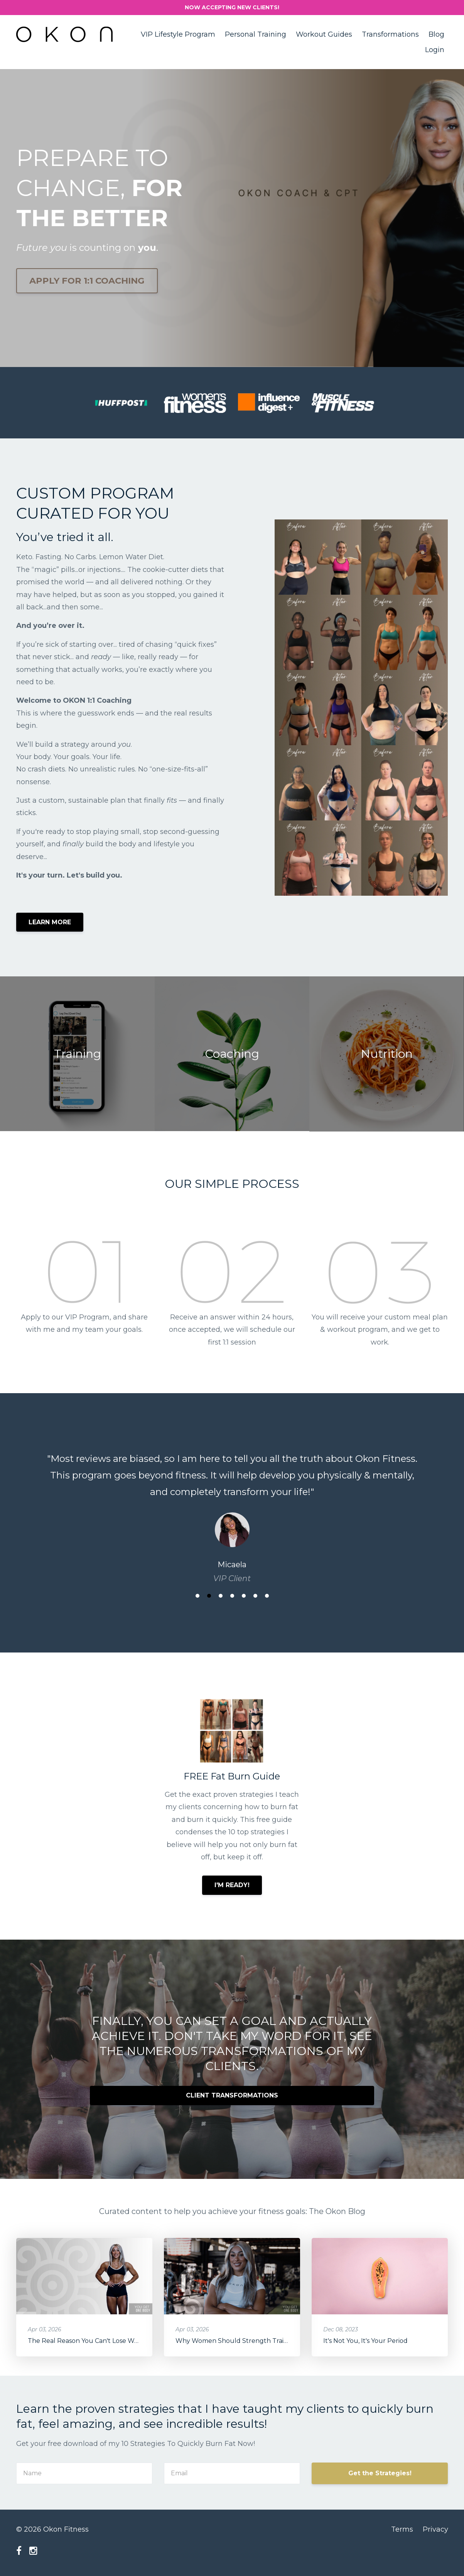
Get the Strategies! (380, 2473)
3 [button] (221, 1596)
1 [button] (197, 1596)
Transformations (390, 34)
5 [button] (244, 1596)
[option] (232, 1511)
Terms (402, 2529)
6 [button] (255, 1596)
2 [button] (209, 1596)
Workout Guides (324, 34)
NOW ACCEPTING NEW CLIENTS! (232, 7)
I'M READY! (232, 1885)
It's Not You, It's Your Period (365, 2340)
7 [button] (267, 1596)
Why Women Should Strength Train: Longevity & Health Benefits (275, 2340)
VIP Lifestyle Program (178, 34)
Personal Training (255, 34)
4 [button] (232, 1596)
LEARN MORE (50, 922)
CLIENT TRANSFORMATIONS (232, 2095)
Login (434, 50)
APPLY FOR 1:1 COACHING (87, 280)
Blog (436, 34)
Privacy (435, 2529)
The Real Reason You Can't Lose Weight (89, 2340)
